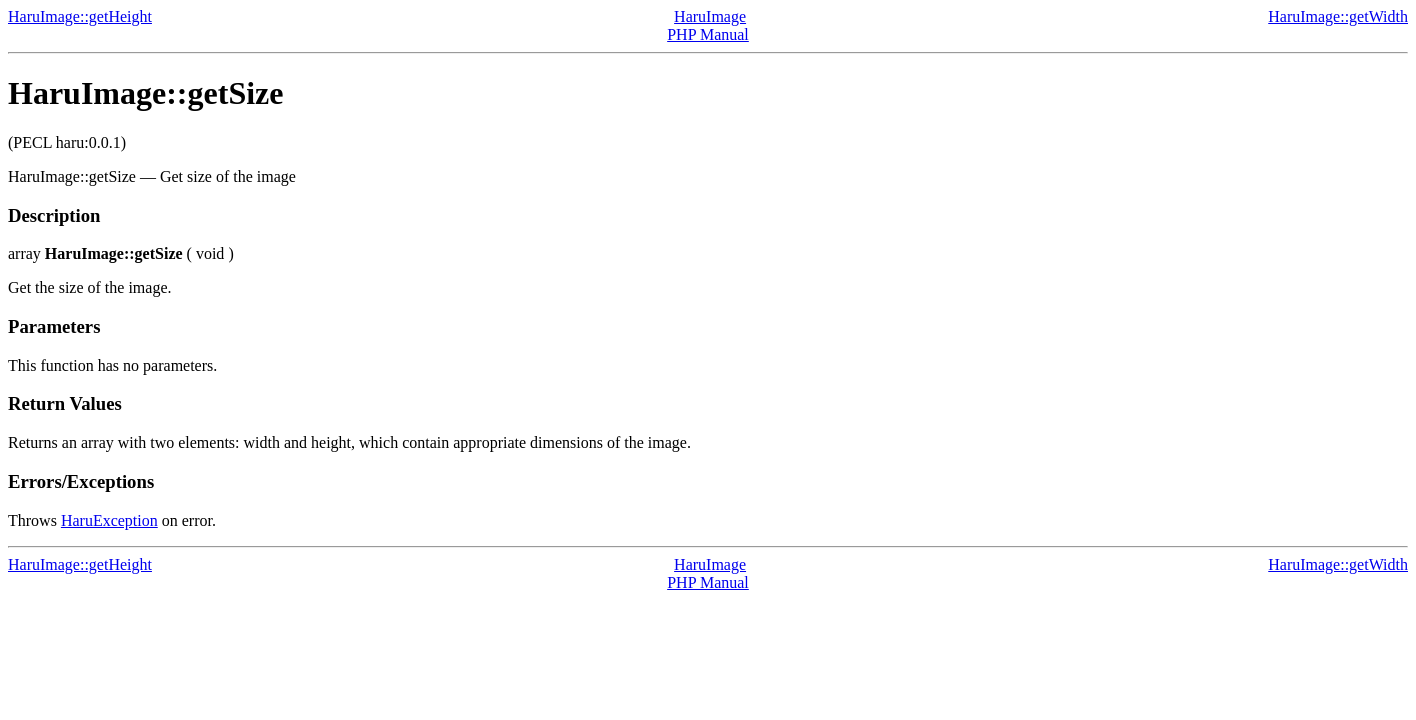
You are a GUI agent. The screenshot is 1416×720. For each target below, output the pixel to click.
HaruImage (710, 16)
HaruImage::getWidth (1338, 16)
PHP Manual (708, 34)
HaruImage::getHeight (80, 16)
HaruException (109, 520)
